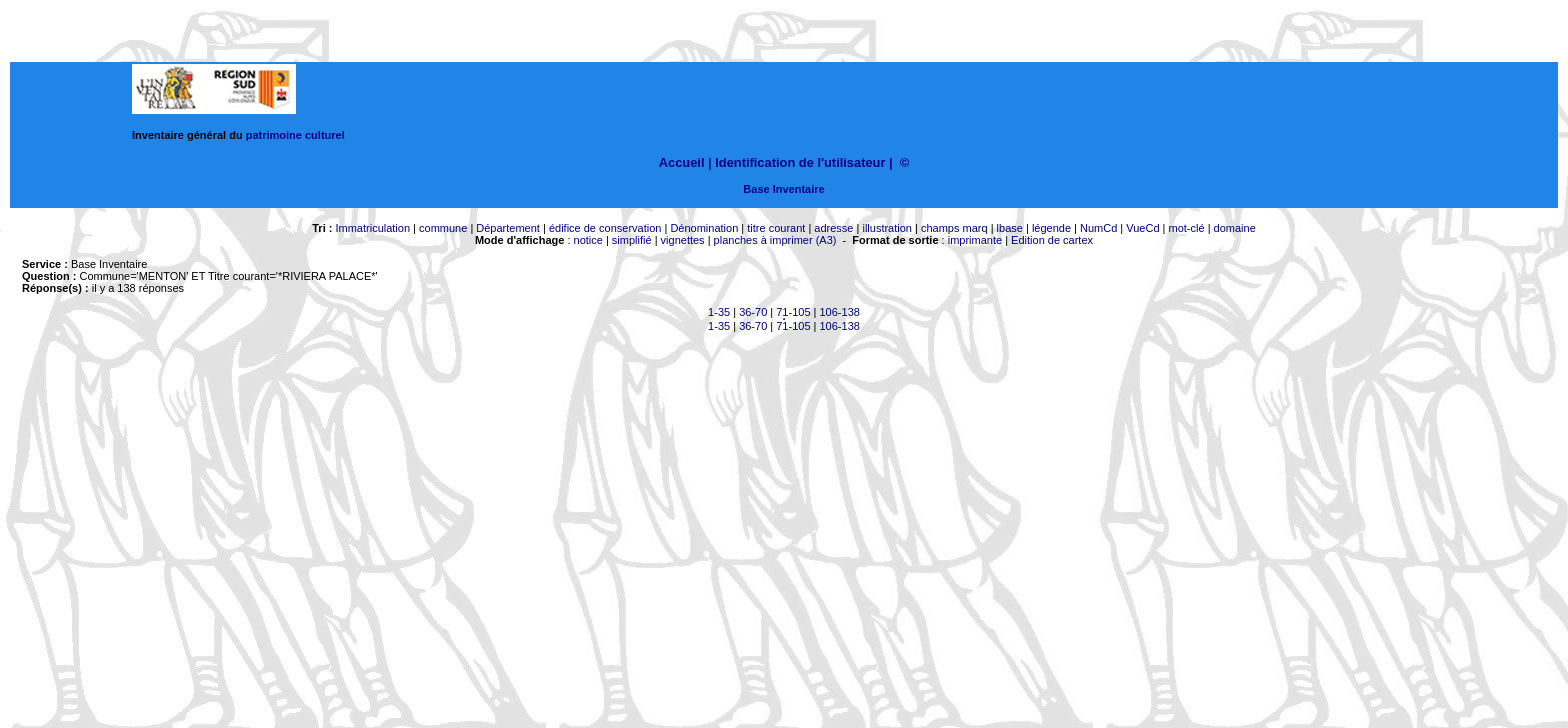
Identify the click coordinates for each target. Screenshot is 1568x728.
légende (1051, 228)
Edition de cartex (1052, 240)
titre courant (776, 228)
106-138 (840, 312)
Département (508, 228)
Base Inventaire (783, 189)
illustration (887, 228)
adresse (833, 228)
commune (443, 228)
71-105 (793, 312)
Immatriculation (372, 228)
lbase (1010, 228)
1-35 (719, 312)
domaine (1235, 228)
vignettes (683, 240)
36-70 (753, 312)
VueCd (1142, 228)
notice (588, 240)
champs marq (954, 228)
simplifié (632, 240)
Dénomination (704, 228)
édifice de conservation (605, 228)
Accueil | (685, 162)
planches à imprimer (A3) (775, 240)
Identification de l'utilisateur (800, 162)
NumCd (1098, 228)
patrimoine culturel (295, 135)
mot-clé (1187, 228)
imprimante (975, 240)
